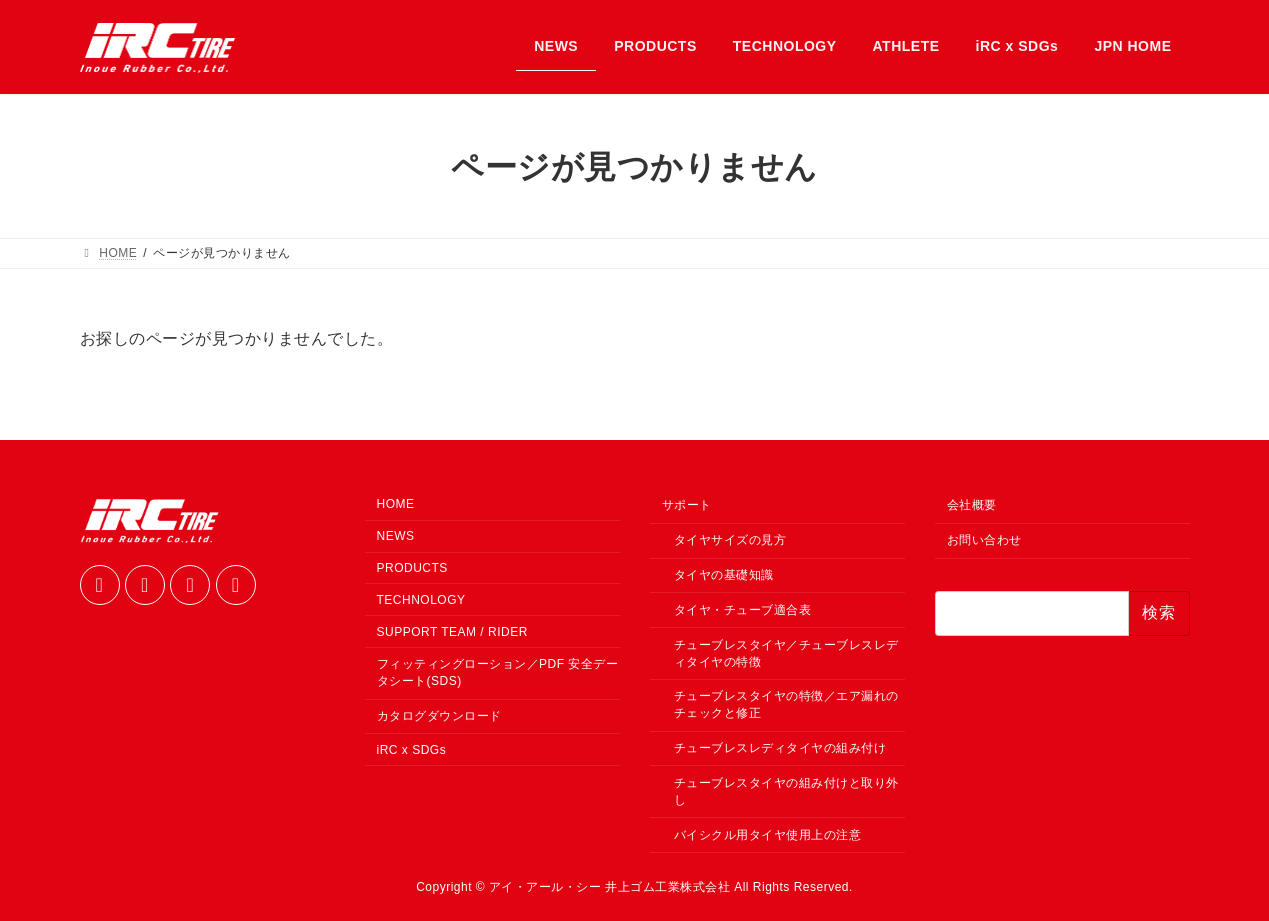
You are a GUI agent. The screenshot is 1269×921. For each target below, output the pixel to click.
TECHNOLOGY (421, 600)
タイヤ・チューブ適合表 (743, 610)
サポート (687, 505)
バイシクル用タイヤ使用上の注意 (768, 834)
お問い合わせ (984, 540)
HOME (396, 504)
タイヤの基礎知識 (724, 575)
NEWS (396, 536)
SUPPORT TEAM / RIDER (452, 631)
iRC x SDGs (412, 750)
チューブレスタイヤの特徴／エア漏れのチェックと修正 (786, 704)
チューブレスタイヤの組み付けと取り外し (786, 791)
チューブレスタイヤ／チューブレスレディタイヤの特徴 (786, 652)
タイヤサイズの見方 (730, 540)
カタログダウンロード (439, 716)
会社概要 (972, 505)
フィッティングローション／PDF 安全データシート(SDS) (498, 672)
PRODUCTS (412, 568)
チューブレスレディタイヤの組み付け (780, 748)
